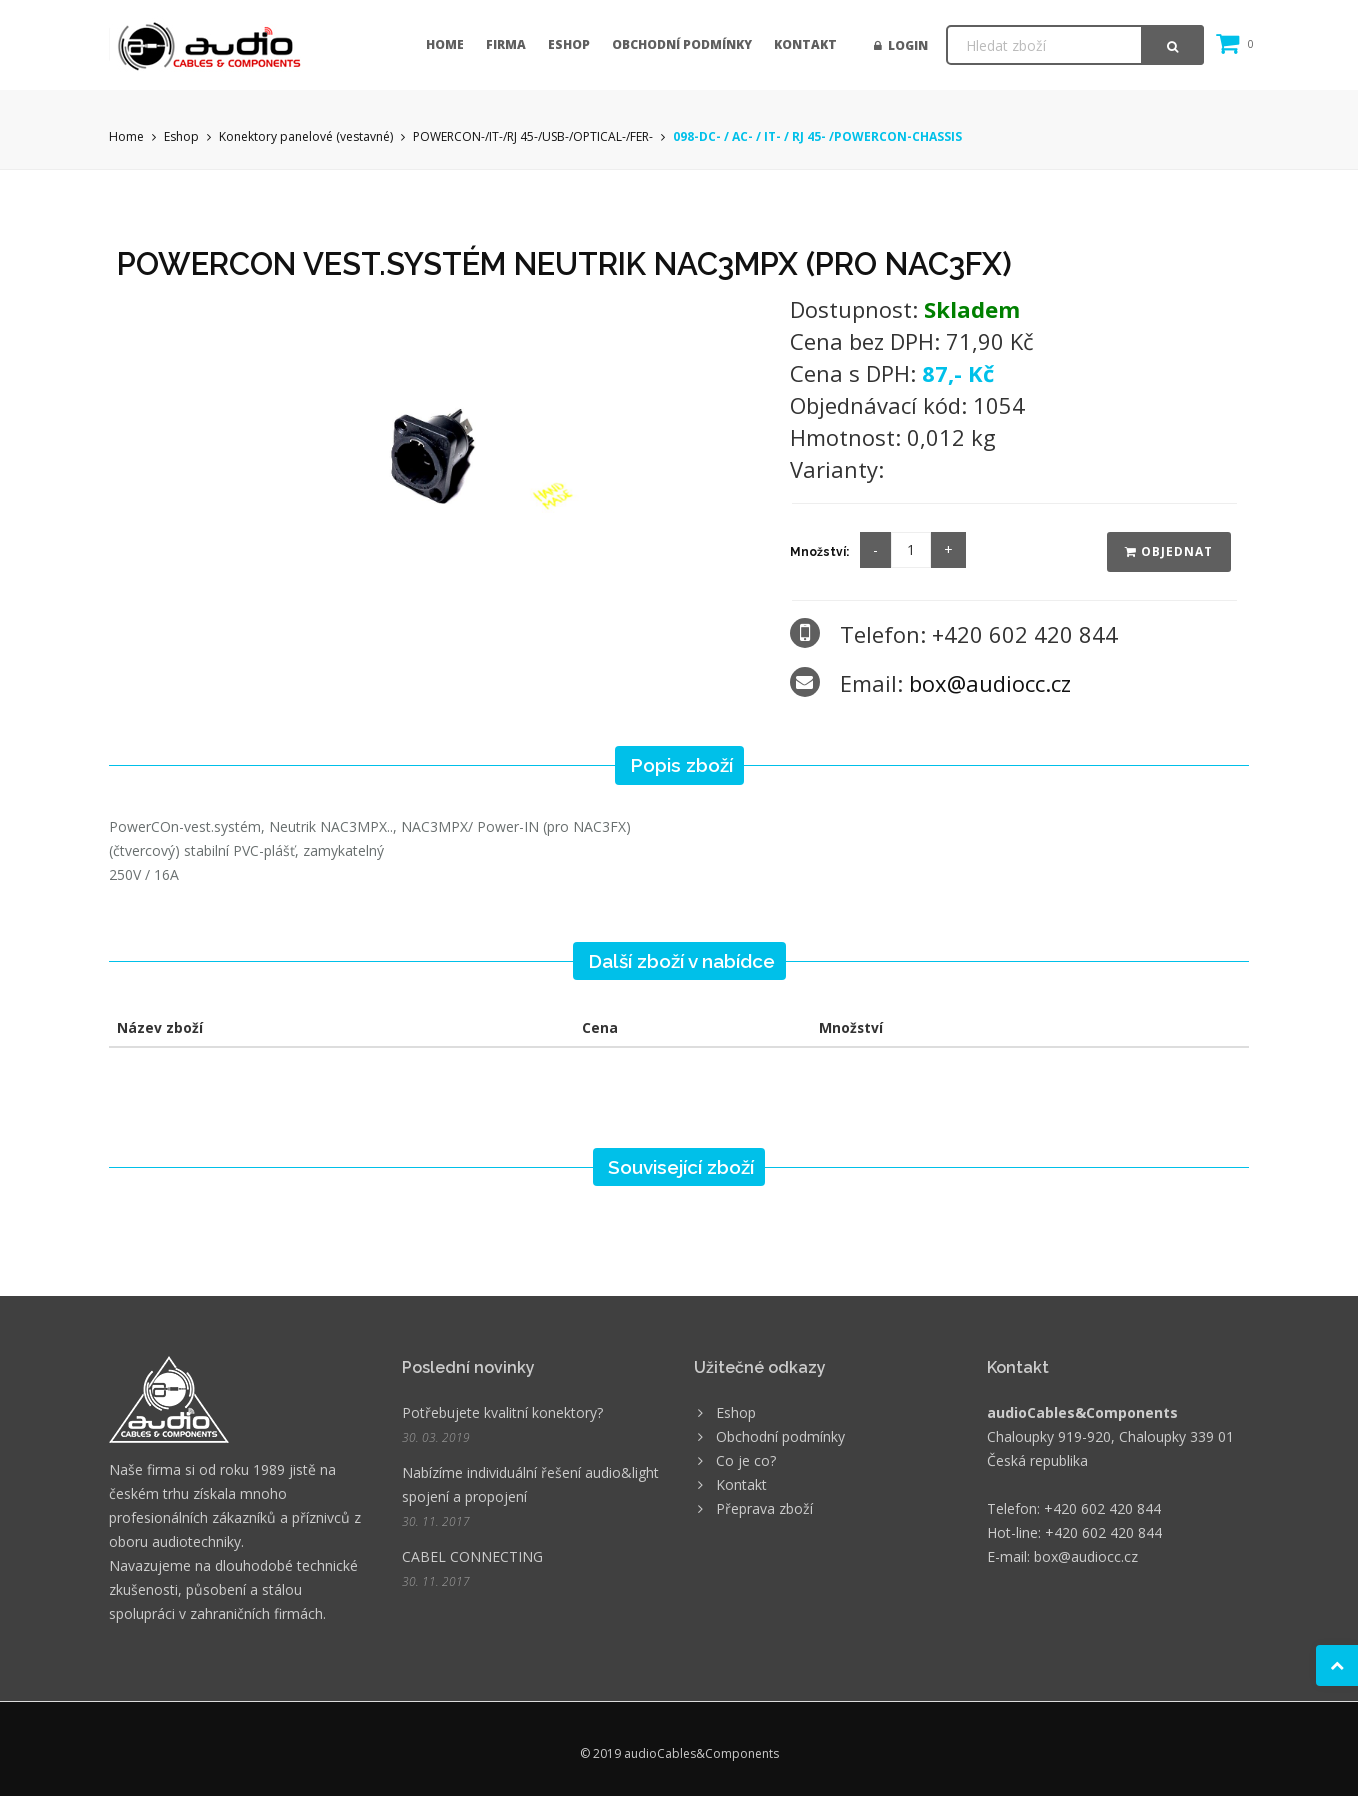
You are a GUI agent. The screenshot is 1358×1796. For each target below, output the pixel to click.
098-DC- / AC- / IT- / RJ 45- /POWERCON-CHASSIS (817, 136)
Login (901, 45)
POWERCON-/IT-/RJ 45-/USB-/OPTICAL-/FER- (534, 136)
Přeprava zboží (764, 1508)
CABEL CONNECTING (472, 1556)
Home (445, 44)
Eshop (569, 44)
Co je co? (746, 1460)
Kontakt (805, 44)
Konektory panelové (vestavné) (306, 136)
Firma (506, 44)
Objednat (1169, 551)
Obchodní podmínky (682, 44)
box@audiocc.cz (990, 683)
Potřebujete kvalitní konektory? (502, 1412)
